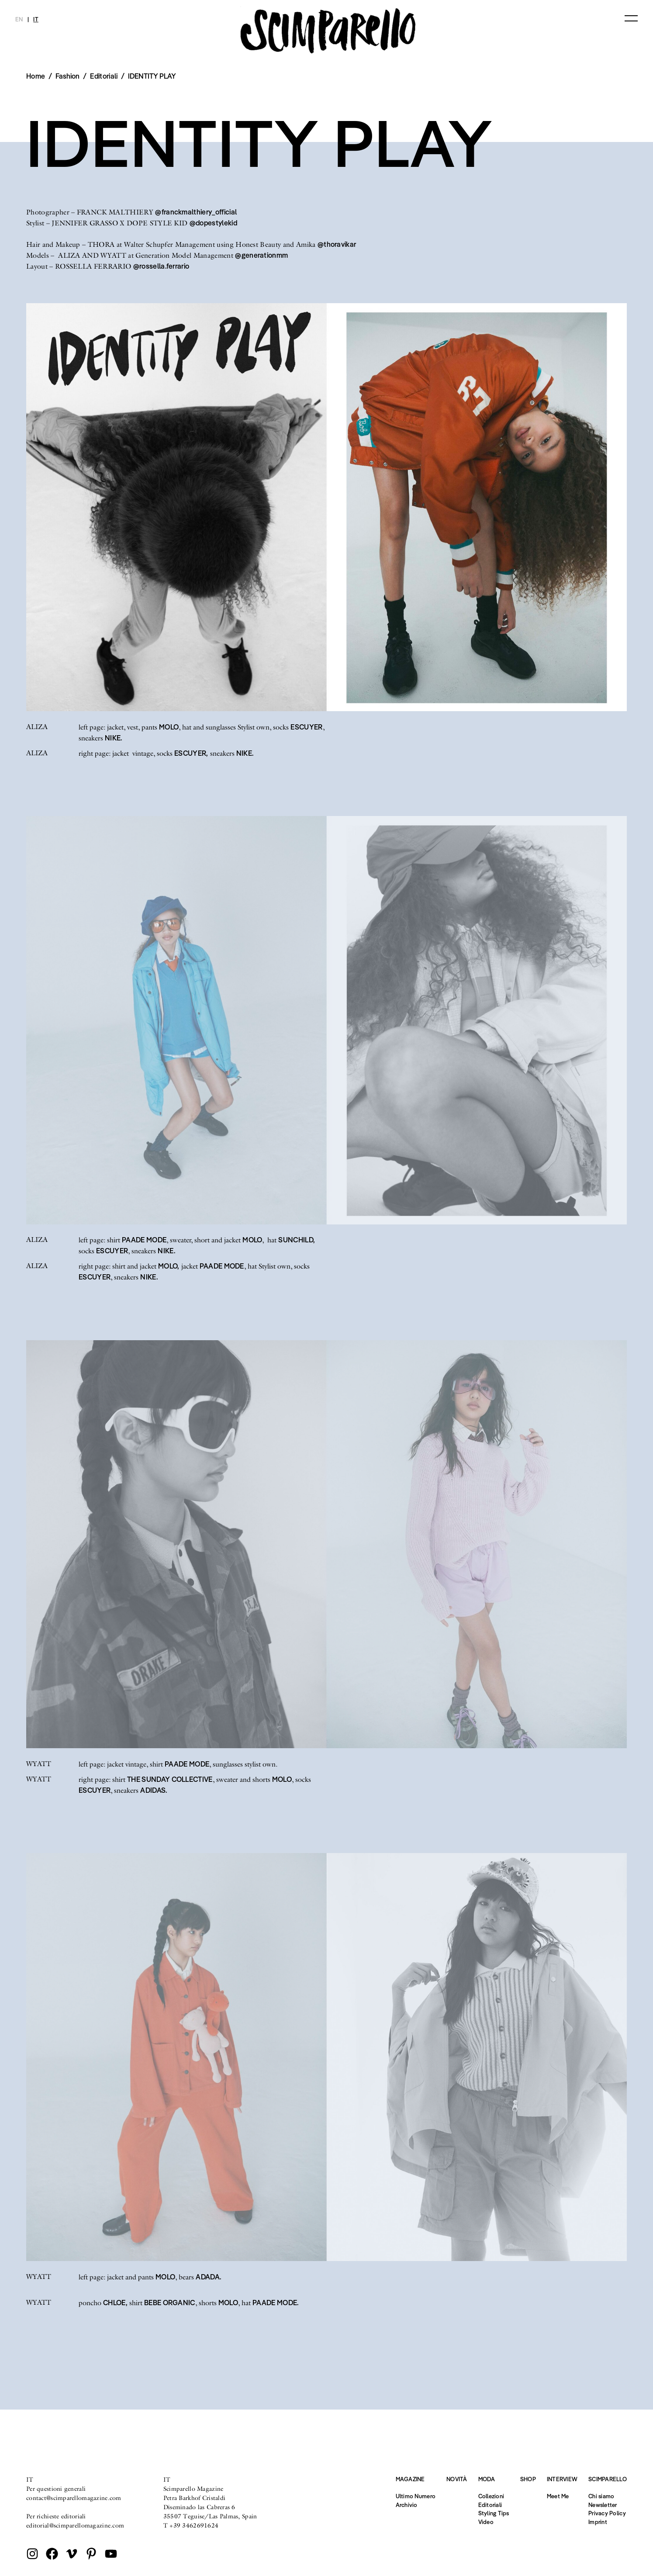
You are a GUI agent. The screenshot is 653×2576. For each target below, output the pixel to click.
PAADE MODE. (275, 2302)
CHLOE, (115, 2302)
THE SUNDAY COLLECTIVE (170, 1779)
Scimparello (607, 2479)
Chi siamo (601, 2496)
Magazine (410, 2479)
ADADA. (208, 2276)
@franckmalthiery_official (196, 211)
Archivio (407, 2504)
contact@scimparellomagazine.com (73, 2498)
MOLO (169, 727)
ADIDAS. (153, 1790)
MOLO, (169, 1266)
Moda (486, 2479)
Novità (456, 2479)
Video (486, 2521)
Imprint (597, 2521)
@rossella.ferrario (161, 266)
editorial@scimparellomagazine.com (75, 2525)
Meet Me (558, 2496)
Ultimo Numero (415, 2496)
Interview (562, 2479)
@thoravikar (337, 244)
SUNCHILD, (296, 1239)
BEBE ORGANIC (169, 2302)
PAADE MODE (144, 1239)
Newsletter (602, 2504)
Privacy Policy (607, 2513)
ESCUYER (306, 727)
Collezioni (491, 2496)
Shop (528, 2479)
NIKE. (113, 737)
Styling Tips (493, 2513)
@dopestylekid (213, 222)
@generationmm (261, 255)
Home (35, 76)
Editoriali (103, 76)
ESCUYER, (191, 753)
